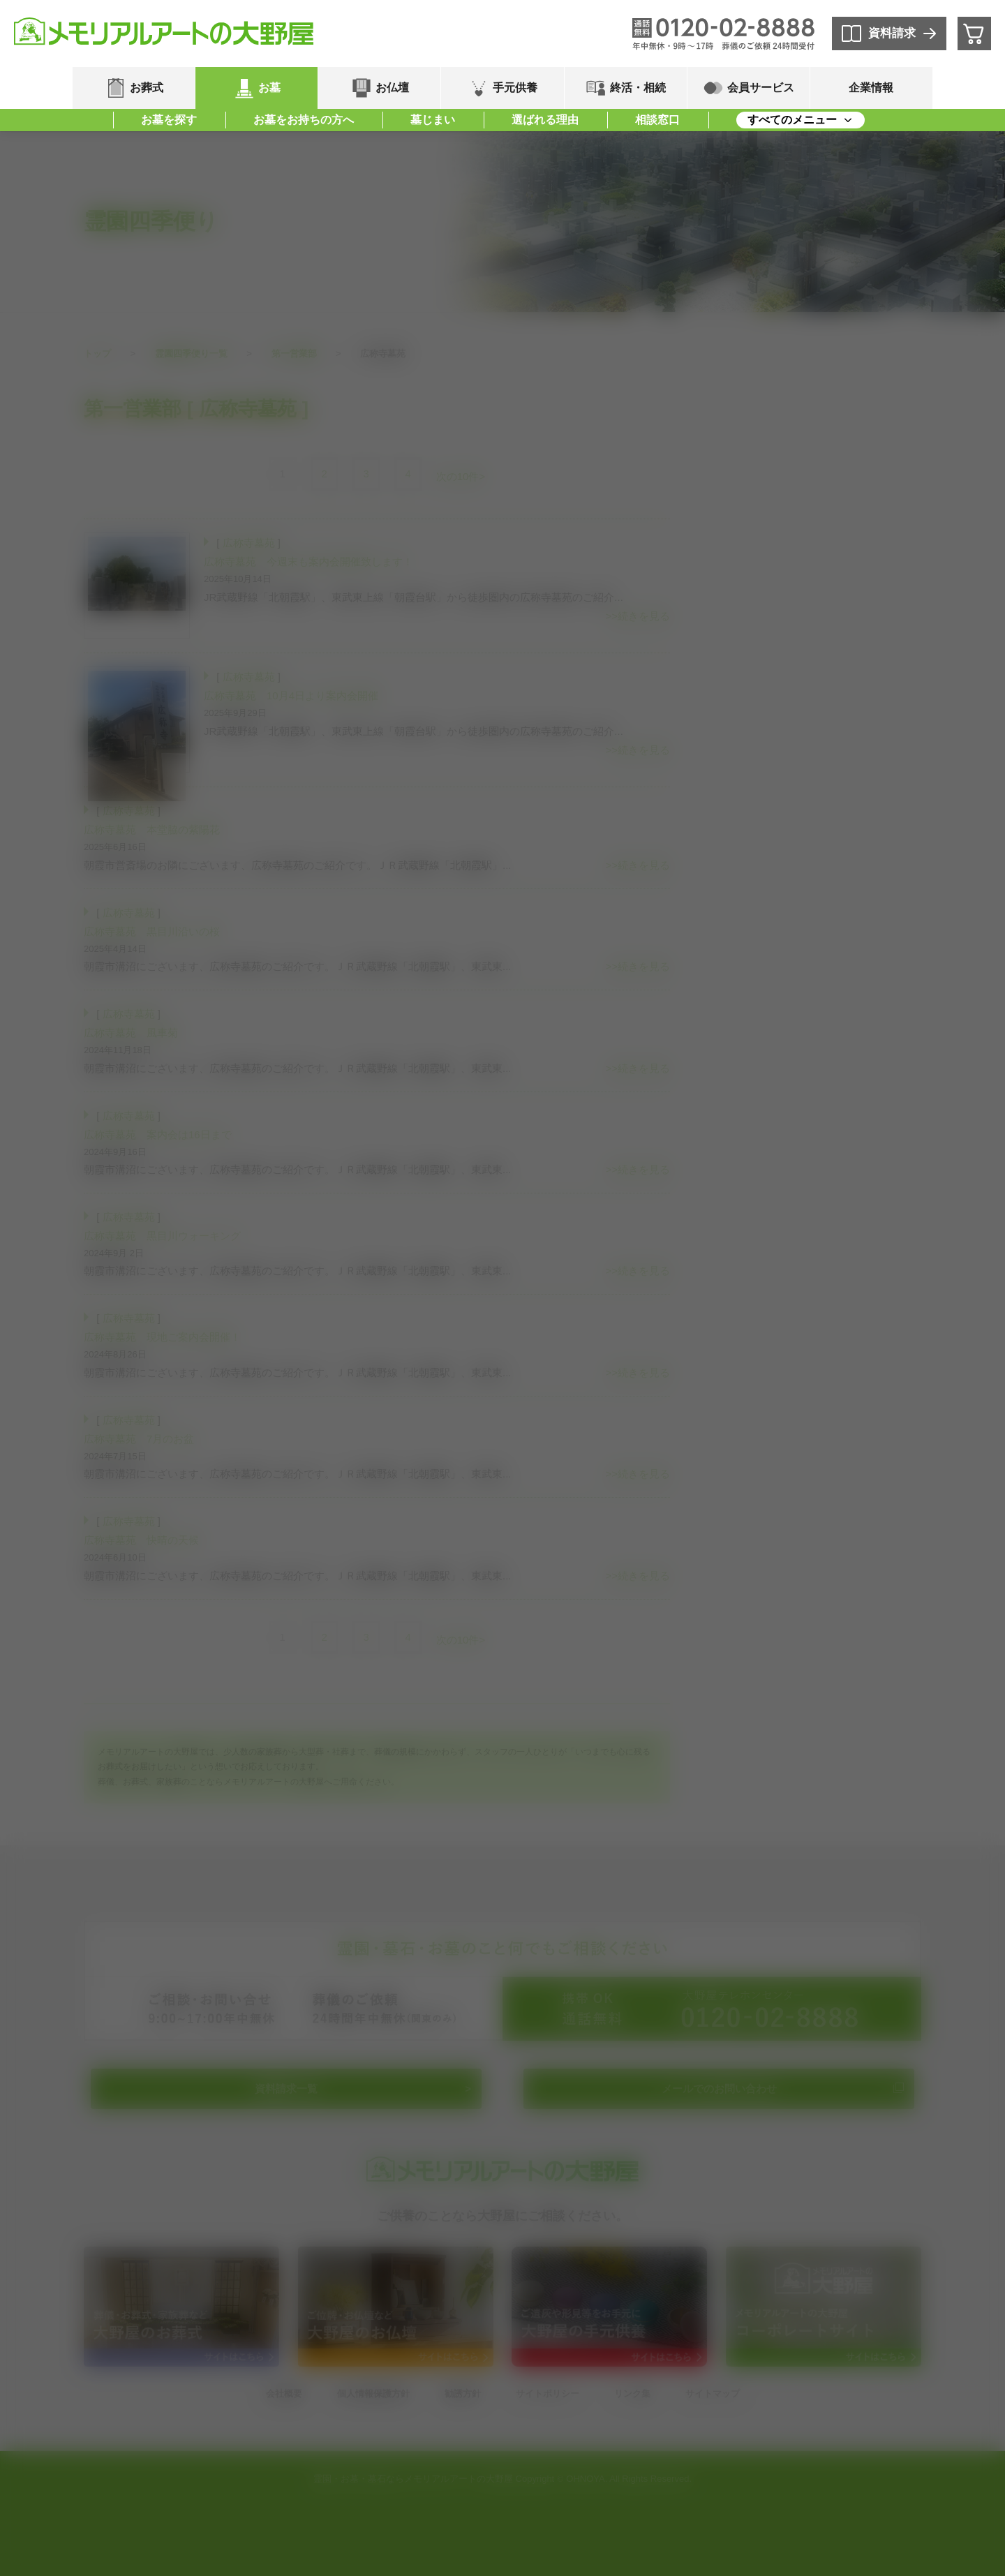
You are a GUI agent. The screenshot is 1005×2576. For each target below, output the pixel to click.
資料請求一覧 (286, 2088)
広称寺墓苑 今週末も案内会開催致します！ (308, 561)
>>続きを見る (637, 616)
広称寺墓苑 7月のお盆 (139, 1439)
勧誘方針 (463, 2393)
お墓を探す (169, 120)
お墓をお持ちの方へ (303, 120)
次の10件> (460, 476)
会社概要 (284, 2393)
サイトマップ (712, 2393)
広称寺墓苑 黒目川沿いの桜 (152, 931)
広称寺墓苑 (249, 543)
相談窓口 (657, 120)
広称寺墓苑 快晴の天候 (141, 1540)
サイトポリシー (547, 2393)
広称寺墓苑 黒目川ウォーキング (162, 1236)
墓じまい (432, 120)
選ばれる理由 (545, 120)
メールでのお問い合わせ (719, 2088)
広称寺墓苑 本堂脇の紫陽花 (152, 829)
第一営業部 (294, 353)
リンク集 (632, 2393)
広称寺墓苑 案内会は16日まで (158, 1134)
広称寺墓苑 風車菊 (131, 1032)
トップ (97, 353)
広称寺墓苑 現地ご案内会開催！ (162, 1337)
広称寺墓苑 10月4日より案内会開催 (291, 695)
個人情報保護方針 (373, 2393)
